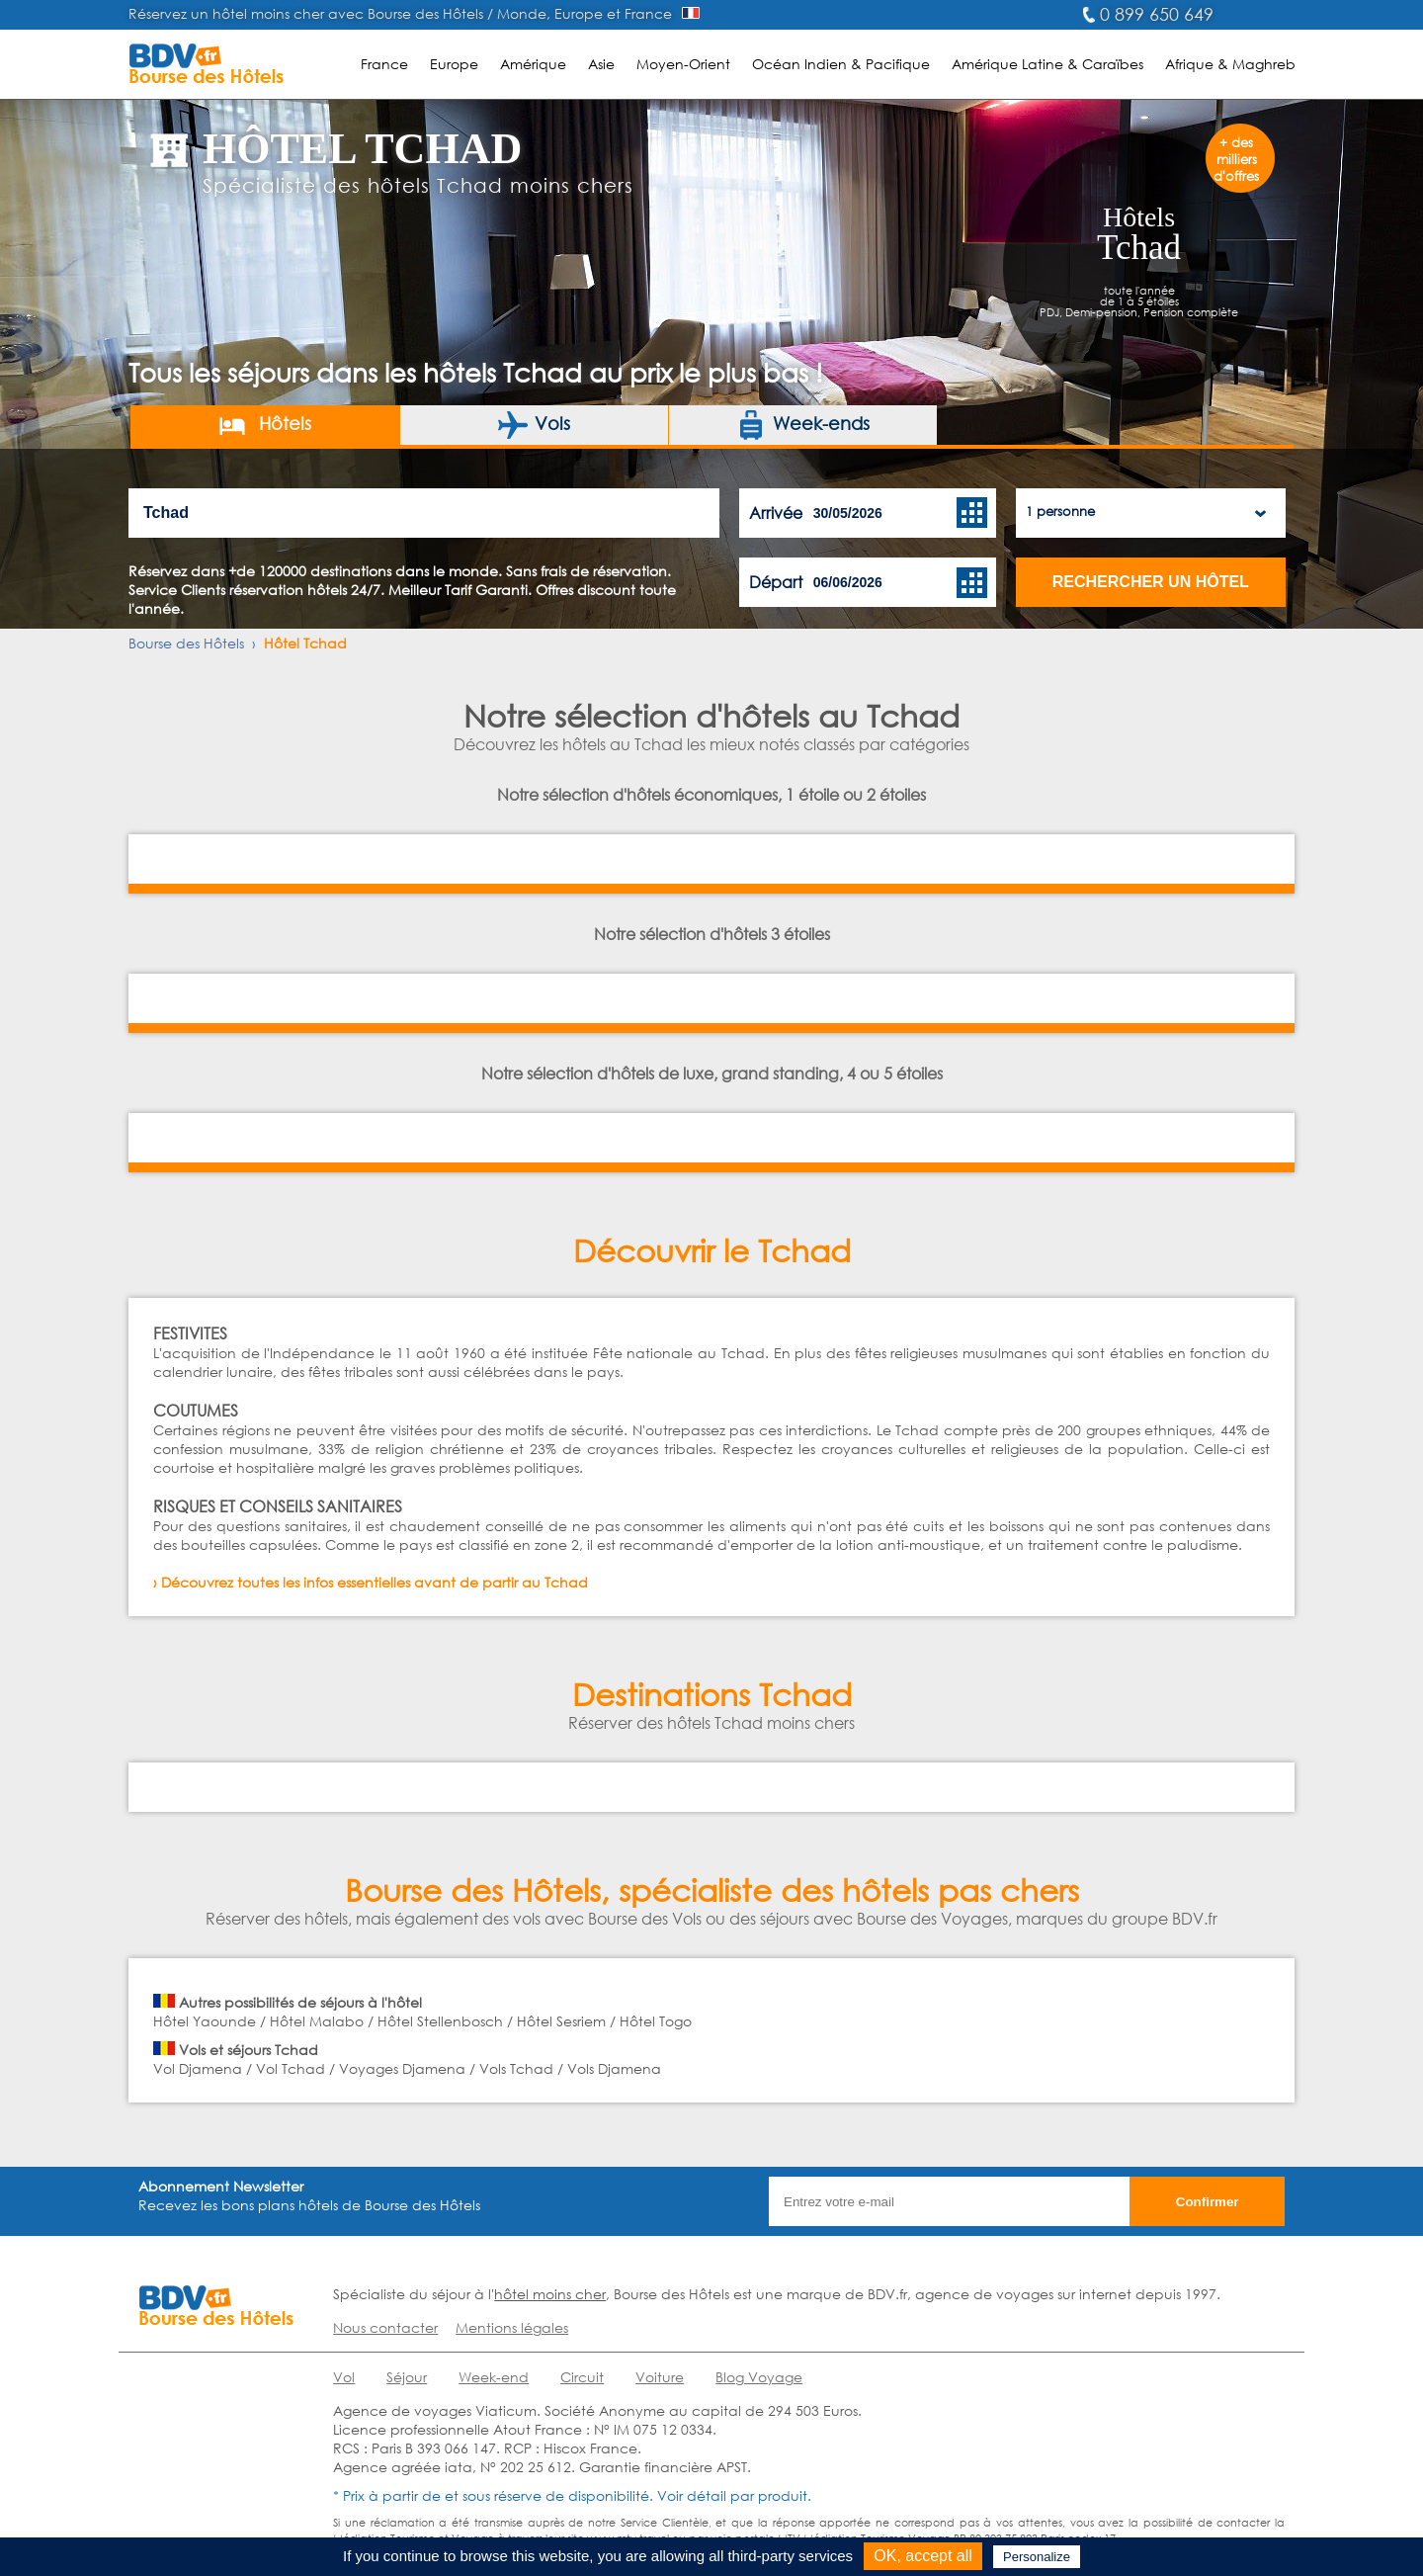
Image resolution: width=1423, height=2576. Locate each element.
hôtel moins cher (550, 2293)
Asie (601, 63)
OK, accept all (923, 2555)
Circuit (582, 2376)
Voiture (659, 2376)
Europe (454, 63)
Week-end (494, 2376)
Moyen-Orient (683, 63)
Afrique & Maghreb (1230, 63)
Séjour (406, 2376)
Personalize (1036, 2556)
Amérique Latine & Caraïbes (1047, 63)
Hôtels (264, 425)
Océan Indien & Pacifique (841, 63)
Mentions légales (512, 2327)
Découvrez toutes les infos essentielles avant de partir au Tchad (374, 1582)
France (384, 63)
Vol (344, 2376)
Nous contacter (385, 2327)
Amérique (533, 63)
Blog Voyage (758, 2376)
